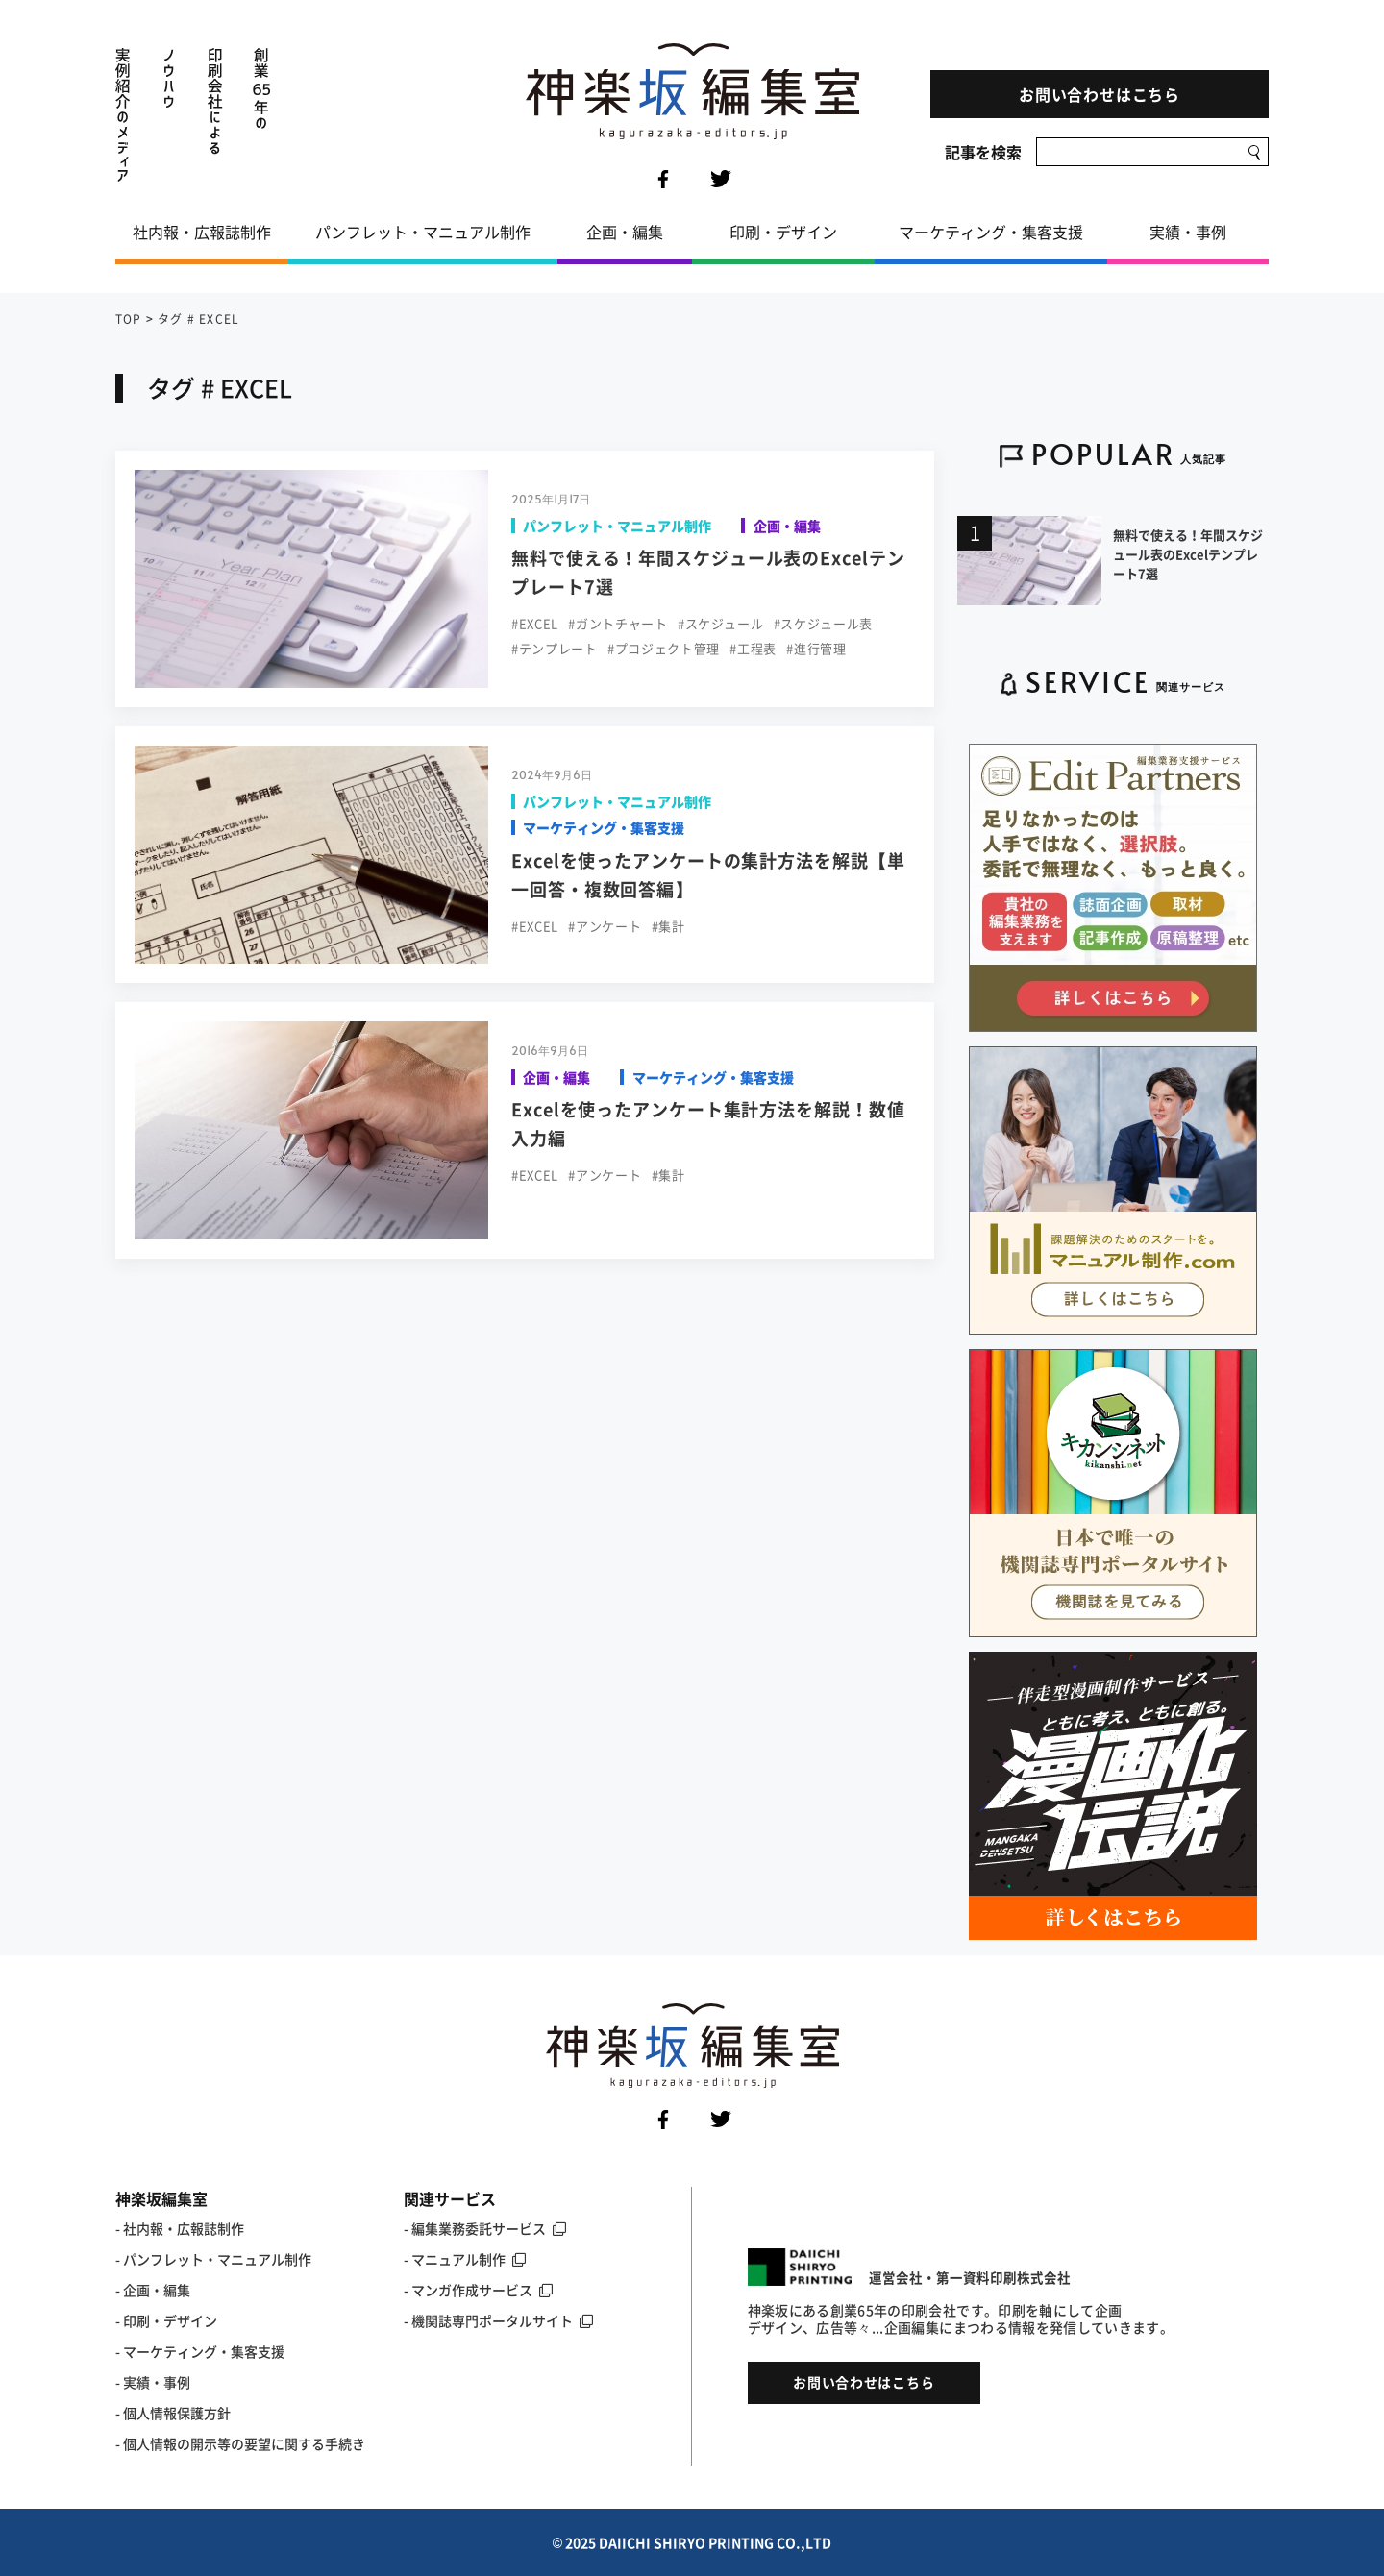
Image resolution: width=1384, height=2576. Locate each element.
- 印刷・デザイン (166, 2320)
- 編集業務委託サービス (485, 2228)
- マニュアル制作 (465, 2259)
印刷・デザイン (783, 231)
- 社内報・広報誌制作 (179, 2228)
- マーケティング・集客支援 (199, 2351)
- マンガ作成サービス (478, 2289)
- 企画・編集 (152, 2289)
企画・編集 (624, 231)
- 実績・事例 (152, 2382)
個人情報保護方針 (177, 2412)
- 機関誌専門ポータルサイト (498, 2320)
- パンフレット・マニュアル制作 (213, 2259)
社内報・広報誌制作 (202, 231)
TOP (128, 319)
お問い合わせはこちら (1099, 94)
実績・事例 (1187, 231)
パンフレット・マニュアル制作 (423, 231)
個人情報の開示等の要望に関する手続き (244, 2443)
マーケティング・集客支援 (991, 231)
